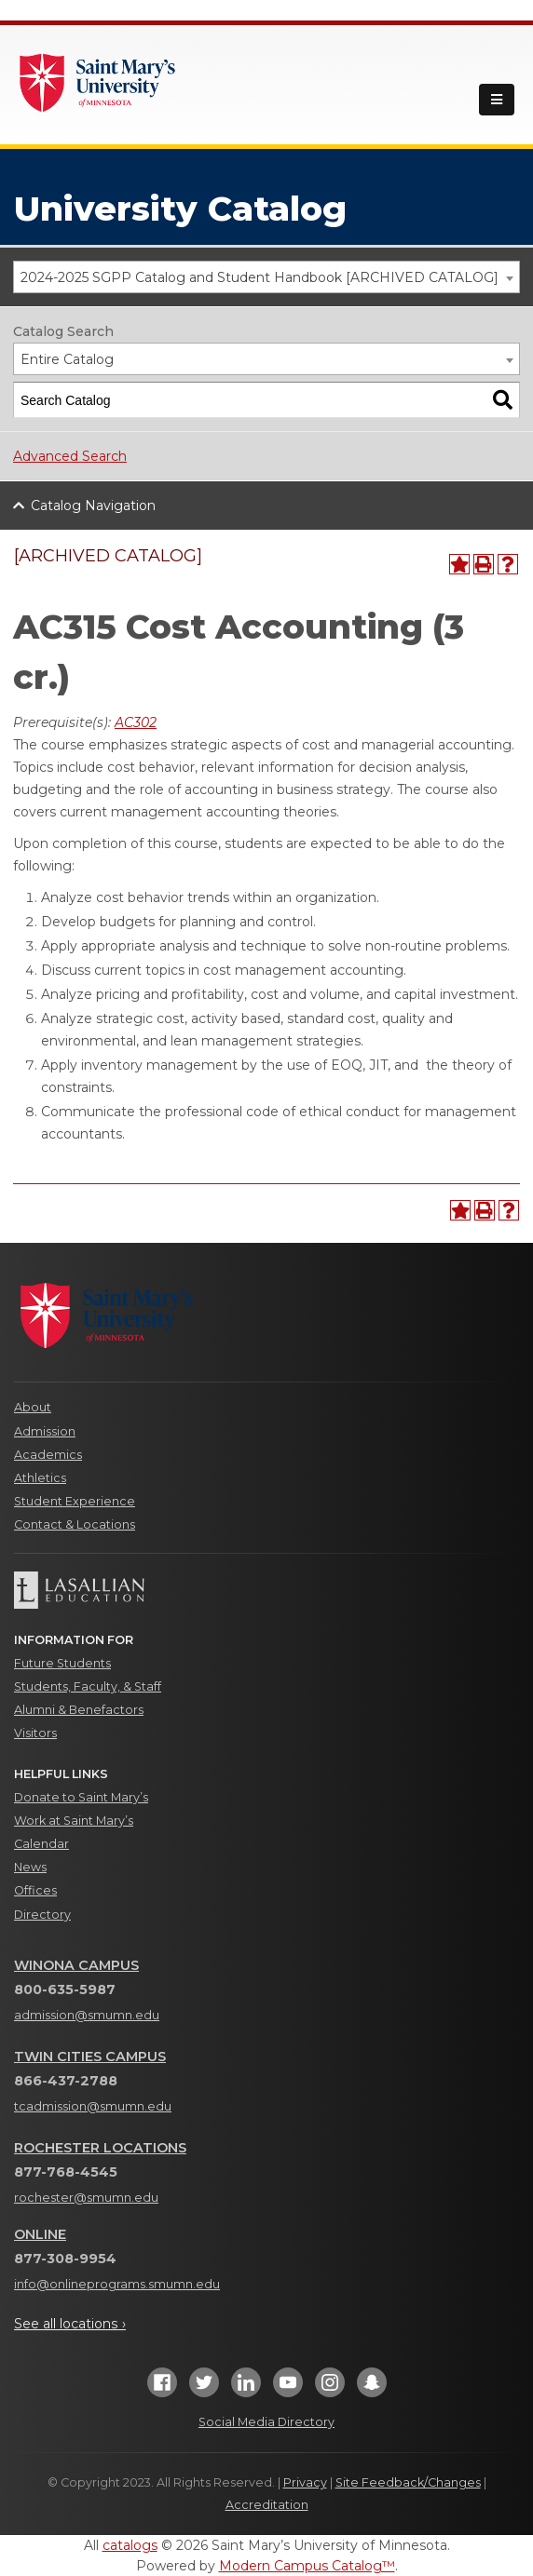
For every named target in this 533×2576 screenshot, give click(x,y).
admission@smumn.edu (86, 2015)
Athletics (40, 1478)
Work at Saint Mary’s (73, 1820)
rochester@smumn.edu (86, 2198)
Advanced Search (70, 456)
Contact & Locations (74, 1524)
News (30, 1867)
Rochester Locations (100, 2147)
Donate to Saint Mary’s (81, 1797)
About (32, 1407)
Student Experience (74, 1501)
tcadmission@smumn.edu (92, 2106)
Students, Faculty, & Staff (87, 1686)
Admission (44, 1431)
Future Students (62, 1663)
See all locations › (70, 2323)
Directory (42, 1915)
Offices (35, 1890)
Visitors (35, 1733)
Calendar (41, 1844)
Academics (48, 1455)
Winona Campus (76, 1965)
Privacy (305, 2482)
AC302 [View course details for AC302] (136, 722)
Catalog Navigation (93, 505)
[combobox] (266, 277)
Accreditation (267, 2505)
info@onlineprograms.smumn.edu (117, 2284)
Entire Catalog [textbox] (67, 359)
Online (40, 2234)
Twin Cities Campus (90, 2056)
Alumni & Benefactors (79, 1710)
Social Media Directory (266, 2422)
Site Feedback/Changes (408, 2482)
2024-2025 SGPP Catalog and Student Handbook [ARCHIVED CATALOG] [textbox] (259, 277)
